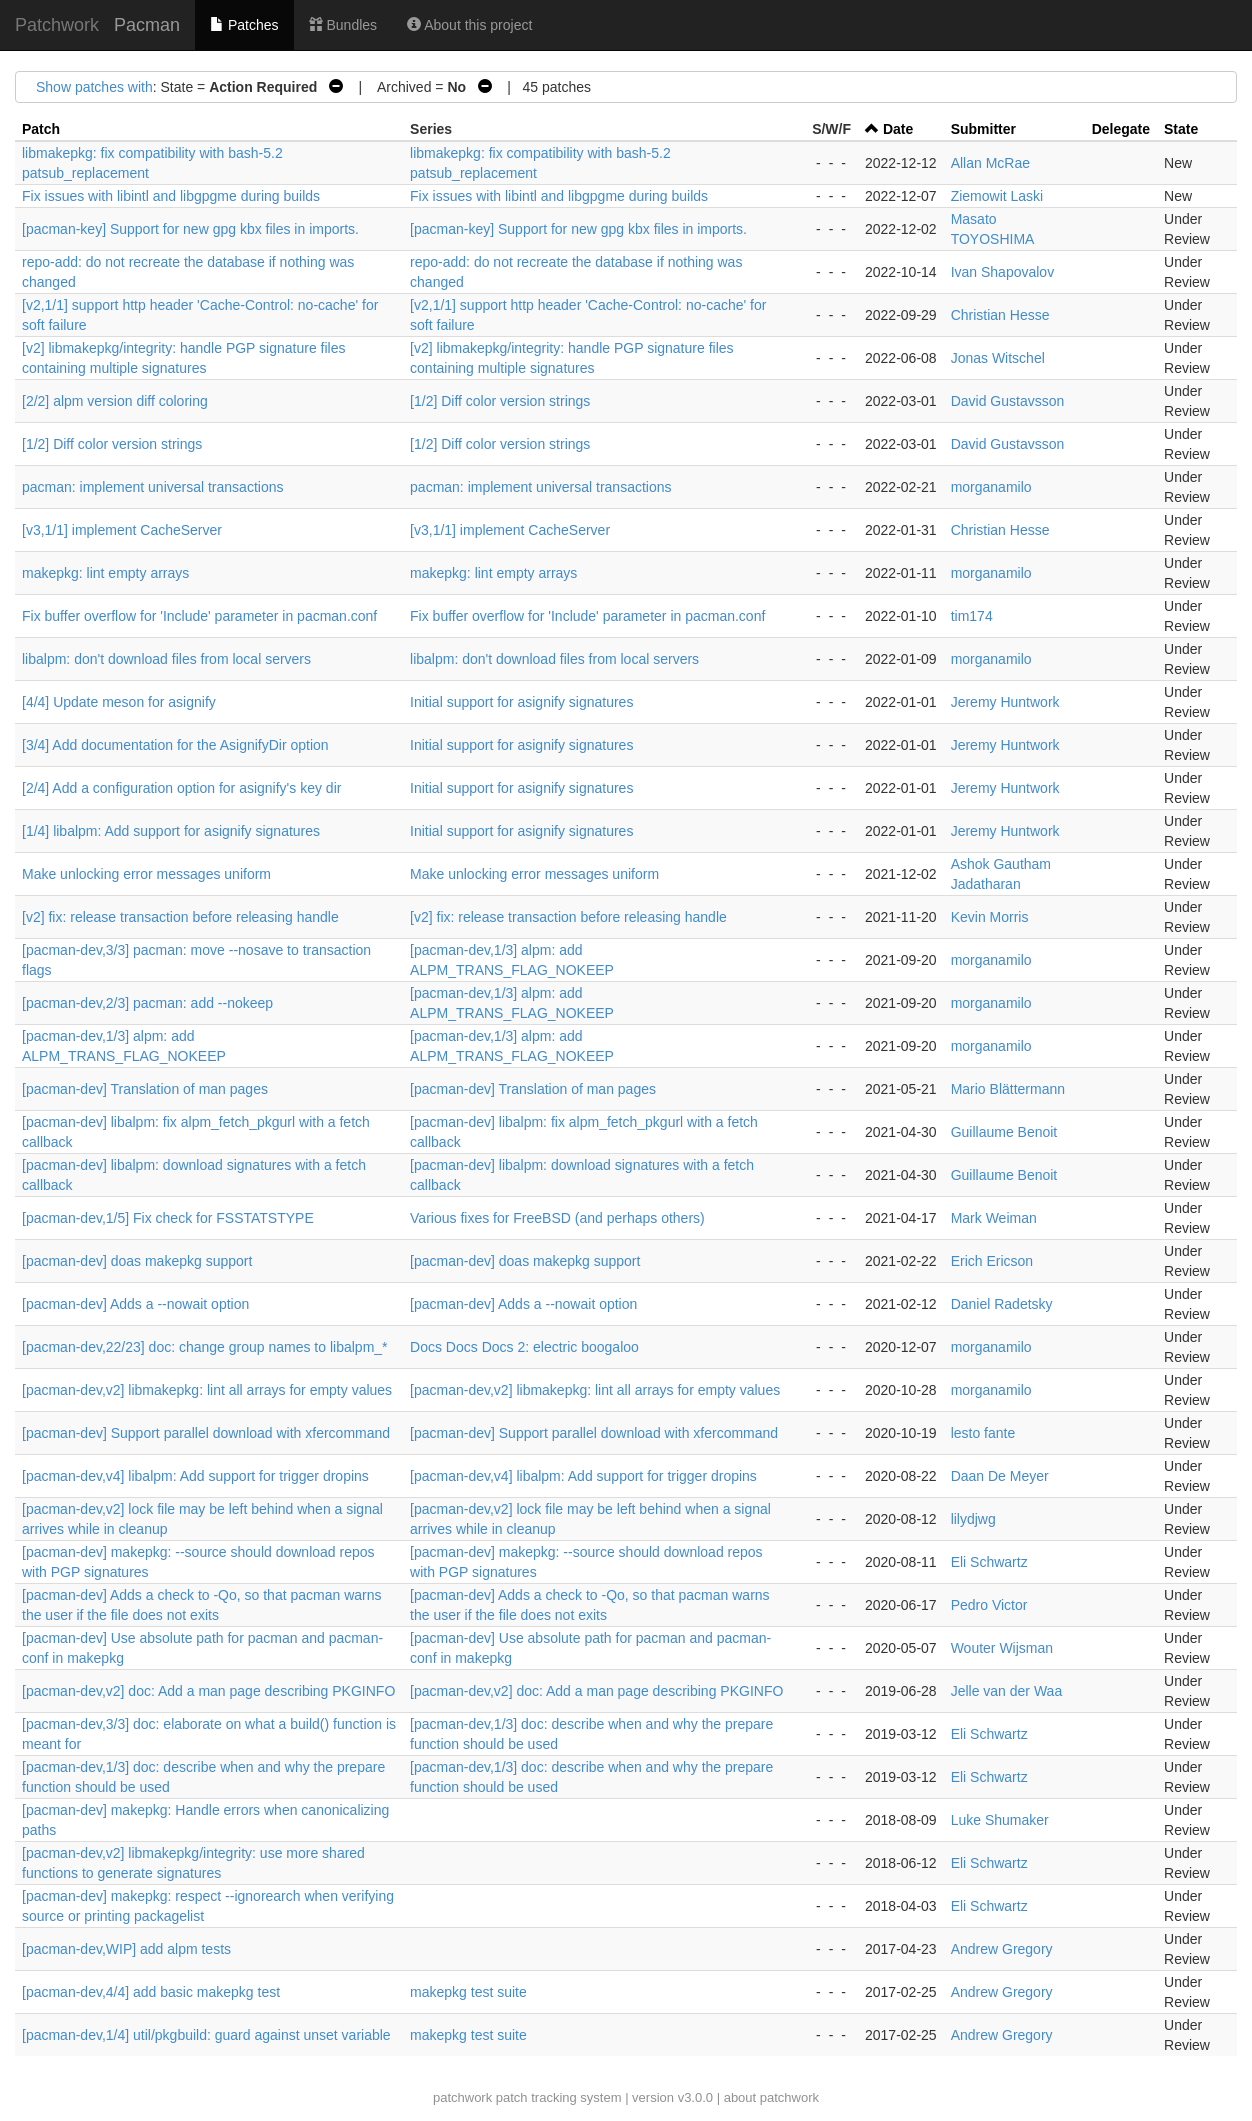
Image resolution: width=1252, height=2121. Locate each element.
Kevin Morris (990, 917)
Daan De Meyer (1000, 1476)
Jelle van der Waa (1007, 1691)
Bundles (343, 25)
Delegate (1121, 129)
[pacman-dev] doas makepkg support (137, 1261)
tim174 (972, 616)
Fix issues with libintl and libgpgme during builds (171, 196)
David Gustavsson (1008, 401)
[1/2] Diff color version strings (500, 401)
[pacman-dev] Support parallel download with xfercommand (206, 1433)
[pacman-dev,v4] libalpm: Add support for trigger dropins (195, 1476)
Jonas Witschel (998, 358)
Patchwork (57, 25)
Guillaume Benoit (1004, 1132)
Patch (41, 129)
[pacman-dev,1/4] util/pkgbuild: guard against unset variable (206, 2035)
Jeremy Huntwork (1005, 702)
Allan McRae (990, 163)
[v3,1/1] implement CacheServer (122, 530)
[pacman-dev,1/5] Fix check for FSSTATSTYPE (168, 1218)
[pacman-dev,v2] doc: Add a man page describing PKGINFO (208, 1691)
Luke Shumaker (1000, 1820)
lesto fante (983, 1433)
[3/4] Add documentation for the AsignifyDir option (175, 745)
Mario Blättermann (1008, 1089)
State (1181, 129)
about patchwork (771, 2097)
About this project (469, 25)
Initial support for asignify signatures (521, 702)
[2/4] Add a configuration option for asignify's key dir (181, 788)
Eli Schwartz (989, 1562)
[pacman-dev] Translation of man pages (145, 1089)
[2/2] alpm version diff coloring (115, 401)
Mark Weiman (994, 1218)
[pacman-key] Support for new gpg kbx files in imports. (190, 229)
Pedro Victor (989, 1605)
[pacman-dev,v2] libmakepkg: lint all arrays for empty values (207, 1390)
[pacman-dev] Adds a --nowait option (135, 1304)
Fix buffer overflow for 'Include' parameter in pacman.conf (199, 616)
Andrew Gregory (1002, 1949)
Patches (244, 25)
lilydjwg (973, 1519)
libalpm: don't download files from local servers (166, 659)
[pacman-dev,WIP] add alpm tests (126, 1949)
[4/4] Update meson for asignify (119, 702)
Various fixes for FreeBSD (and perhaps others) (557, 1218)
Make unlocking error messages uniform (146, 874)
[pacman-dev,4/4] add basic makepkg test (151, 1992)
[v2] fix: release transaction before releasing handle (180, 917)
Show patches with (94, 87)
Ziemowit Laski (997, 196)
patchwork (462, 2097)
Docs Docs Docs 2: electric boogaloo (524, 1347)
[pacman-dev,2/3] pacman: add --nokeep (147, 1003)
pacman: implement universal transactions (152, 487)
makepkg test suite (468, 1992)
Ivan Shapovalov (1003, 272)
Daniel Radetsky (1002, 1304)
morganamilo (991, 487)
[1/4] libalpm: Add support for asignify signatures (171, 831)
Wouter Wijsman (1002, 1648)
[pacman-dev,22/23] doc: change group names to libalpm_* (205, 1347)
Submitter (983, 129)
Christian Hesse (1000, 315)
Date (898, 129)
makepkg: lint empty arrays (105, 573)
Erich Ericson (992, 1261)
